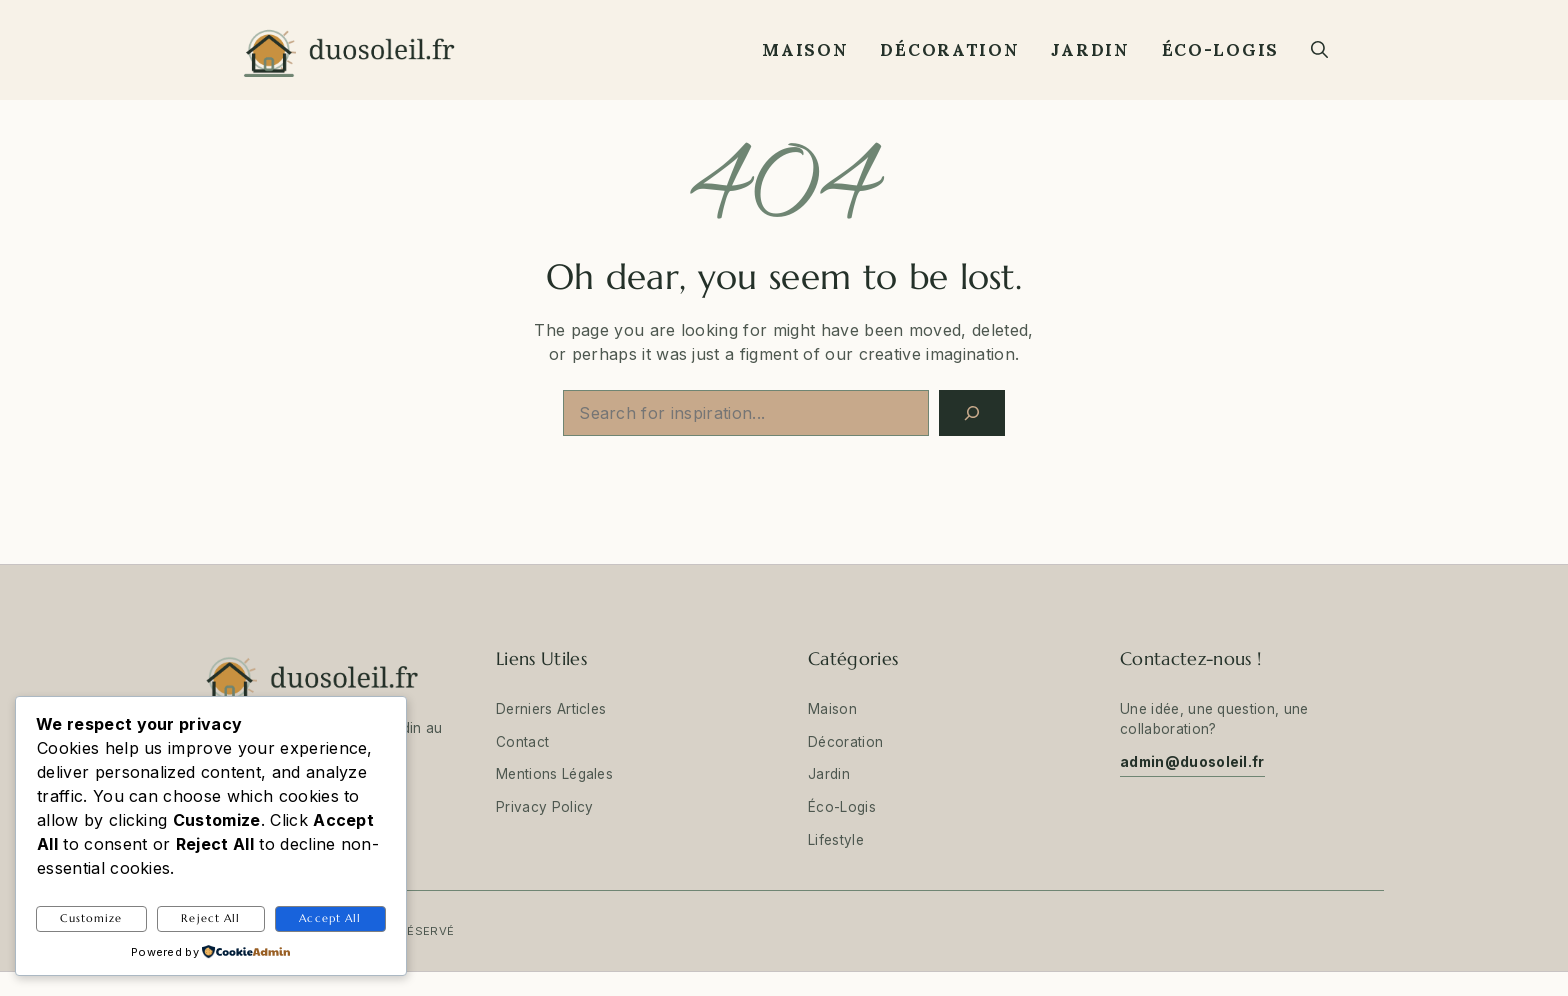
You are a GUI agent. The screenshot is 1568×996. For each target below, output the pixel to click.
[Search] (972, 413)
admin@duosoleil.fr (1192, 762)
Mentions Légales (554, 774)
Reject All (210, 918)
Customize (91, 918)
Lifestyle (836, 840)
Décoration (949, 50)
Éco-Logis (1220, 50)
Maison (805, 50)
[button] (1319, 50)
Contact (522, 742)
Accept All (330, 918)
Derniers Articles (551, 709)
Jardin (1090, 50)
